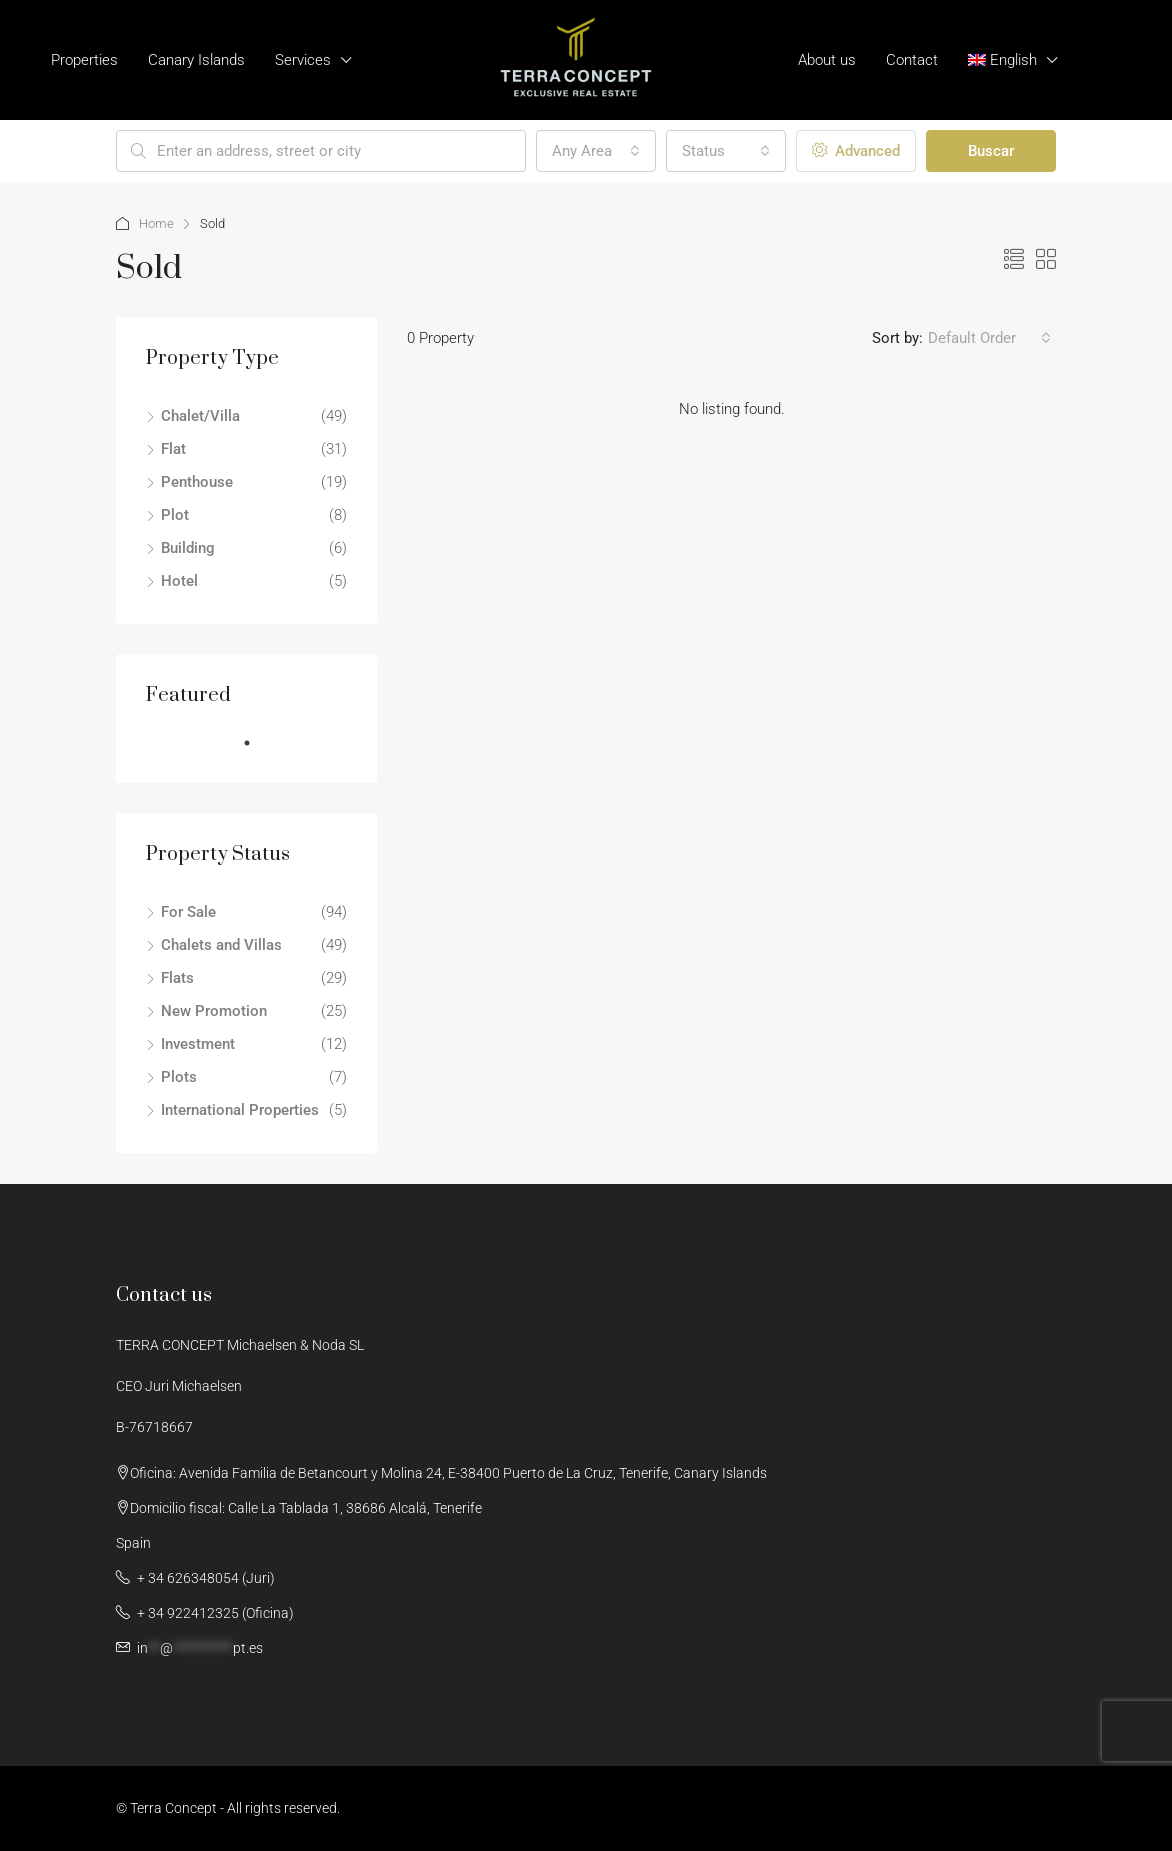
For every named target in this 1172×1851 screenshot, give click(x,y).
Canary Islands (196, 60)
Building (188, 548)
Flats (177, 978)
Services (303, 60)
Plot (175, 515)
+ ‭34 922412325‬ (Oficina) (214, 1613)
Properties (84, 60)
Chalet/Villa (200, 416)
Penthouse (197, 482)
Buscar (991, 151)
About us (827, 60)
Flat (173, 449)
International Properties (240, 1110)
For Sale (188, 912)
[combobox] (596, 151)
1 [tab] (257, 751)
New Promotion (214, 1011)
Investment (198, 1044)
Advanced (856, 151)
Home (156, 223)
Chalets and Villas (221, 945)
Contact (912, 60)
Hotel (179, 581)
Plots (179, 1077)
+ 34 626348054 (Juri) (204, 1578)
